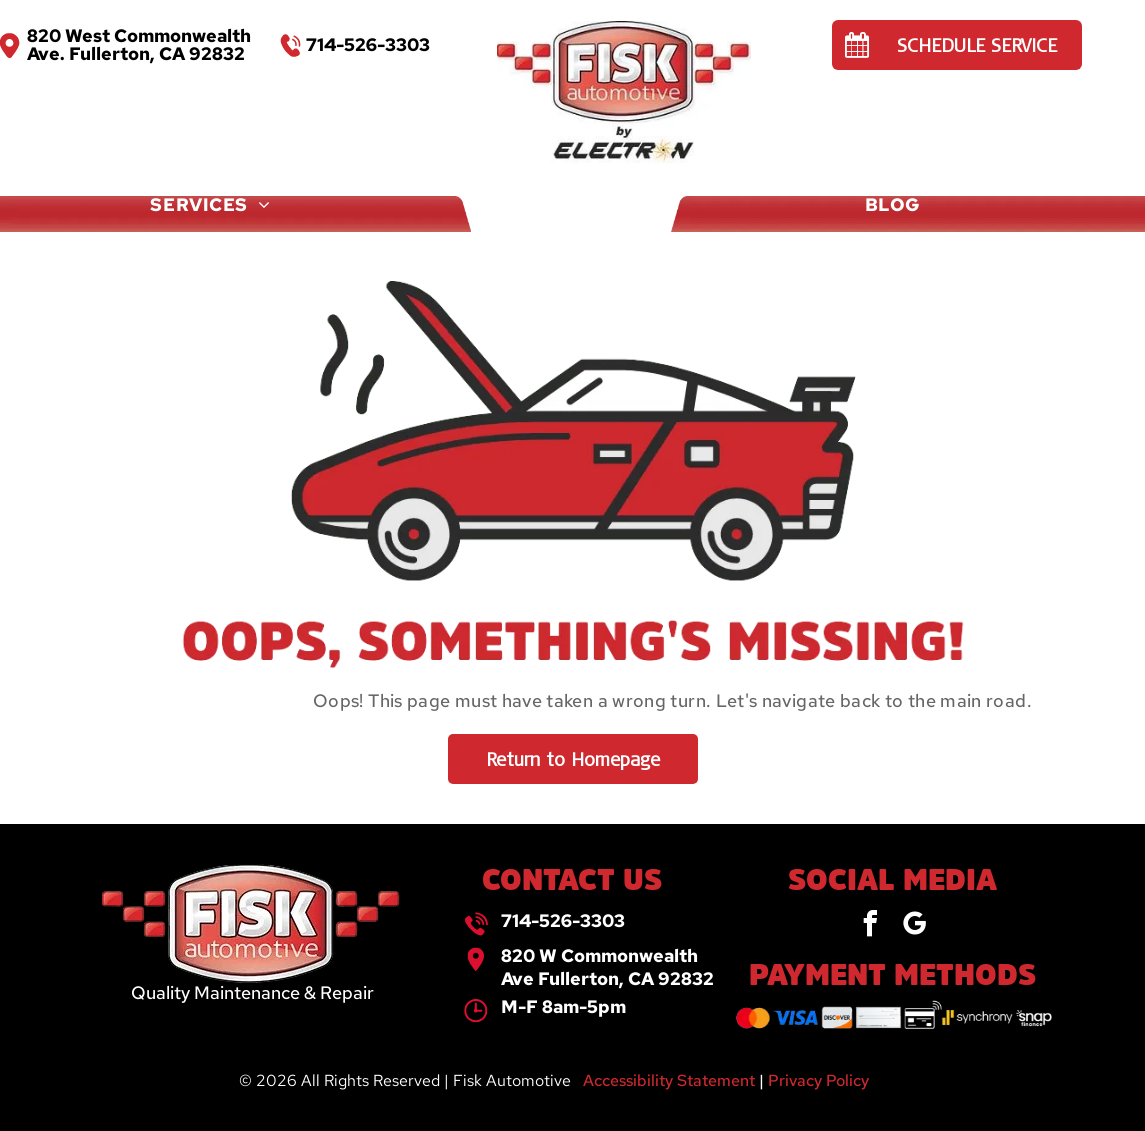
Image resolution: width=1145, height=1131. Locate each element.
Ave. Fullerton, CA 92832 (136, 53)
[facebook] (870, 926)
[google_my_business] (914, 926)
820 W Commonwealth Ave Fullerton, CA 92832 (607, 967)
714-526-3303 (563, 920)
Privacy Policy (818, 1080)
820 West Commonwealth (139, 35)
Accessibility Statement (669, 1080)
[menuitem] (94, 171)
